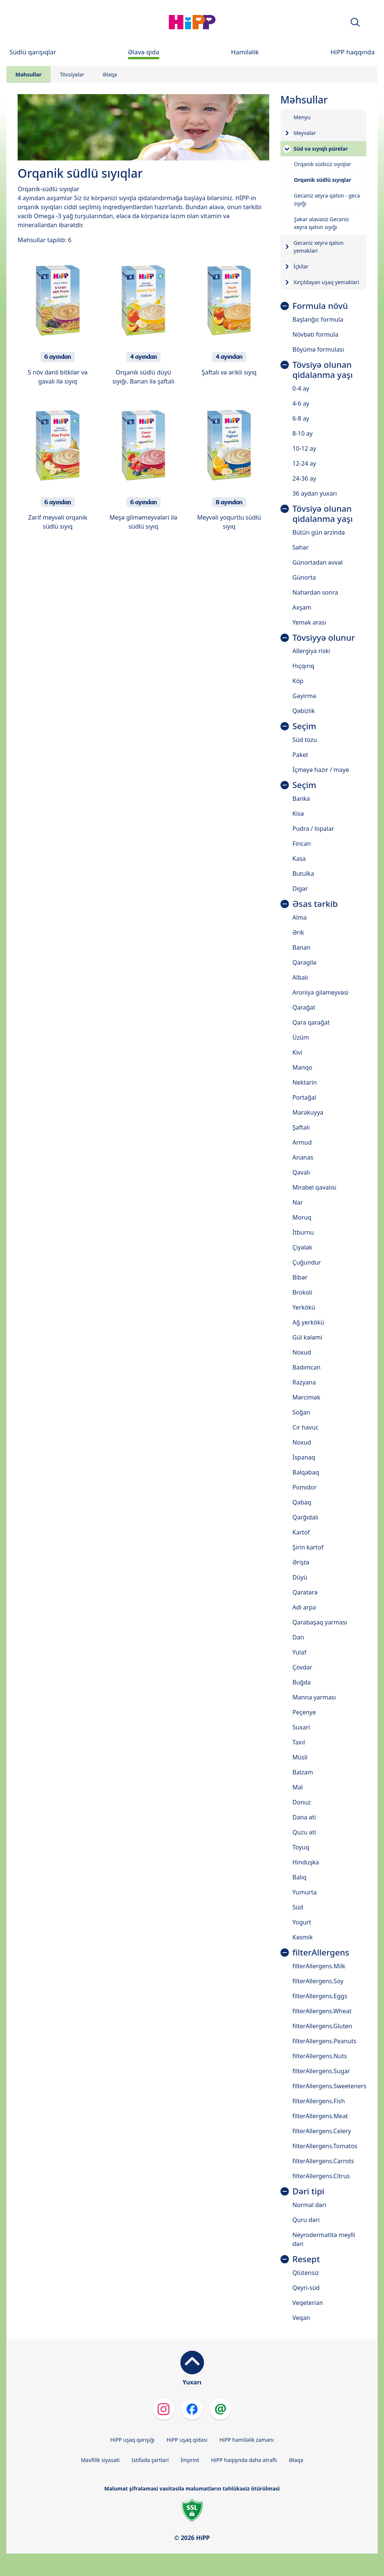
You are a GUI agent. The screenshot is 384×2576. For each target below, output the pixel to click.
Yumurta (304, 1892)
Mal (297, 1787)
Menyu (302, 117)
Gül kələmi (307, 1337)
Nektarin (304, 1082)
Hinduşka (305, 1862)
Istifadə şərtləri (150, 2460)
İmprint (190, 2460)
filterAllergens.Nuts (319, 2056)
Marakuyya (307, 1112)
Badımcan (306, 1367)
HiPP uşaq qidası (186, 2439)
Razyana (304, 1382)
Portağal (304, 1097)
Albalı (300, 977)
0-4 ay (300, 388)
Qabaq (301, 1502)
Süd (297, 1907)
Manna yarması (314, 1697)
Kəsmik (302, 1937)
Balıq (299, 1877)
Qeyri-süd (306, 2288)
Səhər (300, 547)
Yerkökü (303, 1307)
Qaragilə (304, 962)
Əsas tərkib (315, 904)
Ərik (298, 932)
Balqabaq (305, 1472)
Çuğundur (306, 1262)
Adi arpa (304, 1607)
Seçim (304, 726)
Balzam (302, 1772)
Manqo (302, 1067)
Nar (297, 1202)
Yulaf (299, 1652)
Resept (306, 2259)
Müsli (300, 1757)
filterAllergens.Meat (320, 2116)
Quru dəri (306, 2220)
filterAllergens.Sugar (321, 2071)
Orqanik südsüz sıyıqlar (322, 164)
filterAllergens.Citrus (321, 2176)
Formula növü (320, 306)
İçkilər (301, 266)
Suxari (301, 1727)
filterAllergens (320, 1953)
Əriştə (300, 1562)
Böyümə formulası (318, 349)
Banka (301, 798)
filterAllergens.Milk (318, 1966)
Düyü (300, 1577)
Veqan (301, 2318)
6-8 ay (300, 418)
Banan (301, 947)
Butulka (303, 873)
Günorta (304, 577)
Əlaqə (110, 74)
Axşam (301, 607)
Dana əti (304, 1817)
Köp (297, 681)
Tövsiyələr (72, 74)
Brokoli (302, 1292)
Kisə (298, 813)
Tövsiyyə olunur (323, 638)
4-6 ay (300, 403)
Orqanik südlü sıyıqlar (322, 179)
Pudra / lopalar (313, 828)
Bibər (300, 1277)
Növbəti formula (315, 334)
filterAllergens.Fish (318, 2101)
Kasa (299, 858)
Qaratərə (305, 1592)
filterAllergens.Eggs (319, 1996)
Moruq (302, 1217)
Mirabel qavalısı (314, 1187)
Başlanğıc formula (318, 319)
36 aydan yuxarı (314, 493)
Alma (299, 917)
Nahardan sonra (315, 592)
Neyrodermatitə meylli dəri (323, 2239)
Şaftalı (301, 1127)
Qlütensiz (305, 2273)
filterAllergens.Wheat (321, 2011)
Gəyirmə (304, 696)
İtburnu (303, 1232)
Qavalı (301, 1172)
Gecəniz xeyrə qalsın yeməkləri (319, 246)
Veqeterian (307, 2303)
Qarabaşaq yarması (319, 1622)
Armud (302, 1142)
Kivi (297, 1052)
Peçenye (304, 1712)
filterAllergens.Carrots (323, 2161)
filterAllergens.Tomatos (324, 2146)
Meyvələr (305, 132)
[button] (355, 22)
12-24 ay (304, 463)
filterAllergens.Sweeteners (329, 2086)
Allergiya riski (311, 651)
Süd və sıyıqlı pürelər (321, 148)
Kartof (301, 1532)
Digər (300, 888)
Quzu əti (304, 1832)
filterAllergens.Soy (318, 1981)
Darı (298, 1637)
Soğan (301, 1412)
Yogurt (301, 1922)
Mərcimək (306, 1397)
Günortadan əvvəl (317, 562)
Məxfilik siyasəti (100, 2460)
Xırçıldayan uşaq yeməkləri (326, 282)
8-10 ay (302, 433)
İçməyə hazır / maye (320, 770)
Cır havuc (305, 1427)
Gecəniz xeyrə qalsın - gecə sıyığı (327, 199)
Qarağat (303, 1007)
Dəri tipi (308, 2191)
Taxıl (298, 1742)
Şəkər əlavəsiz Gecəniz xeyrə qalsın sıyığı (321, 223)
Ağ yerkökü (308, 1322)
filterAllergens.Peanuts (324, 2041)
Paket (300, 755)
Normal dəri (309, 2205)
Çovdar (302, 1667)
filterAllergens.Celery (321, 2131)
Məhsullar (28, 74)
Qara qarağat (311, 1022)
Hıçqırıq (303, 666)
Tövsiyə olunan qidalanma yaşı (322, 370)
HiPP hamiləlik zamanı (246, 2439)
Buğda (301, 1682)
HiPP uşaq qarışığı (132, 2439)
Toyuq (300, 1847)
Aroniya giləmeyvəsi (320, 992)
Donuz (301, 1802)
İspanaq (303, 1457)
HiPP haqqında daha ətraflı (244, 2460)
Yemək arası (309, 622)
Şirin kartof (308, 1547)
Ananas (303, 1157)
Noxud (301, 1352)
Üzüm (300, 1037)
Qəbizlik (303, 711)
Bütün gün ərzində (318, 532)
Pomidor (304, 1487)
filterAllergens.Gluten (322, 2026)
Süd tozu (304, 740)
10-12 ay (304, 448)
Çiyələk (302, 1247)
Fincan (301, 843)
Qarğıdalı (305, 1517)
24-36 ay (304, 478)
